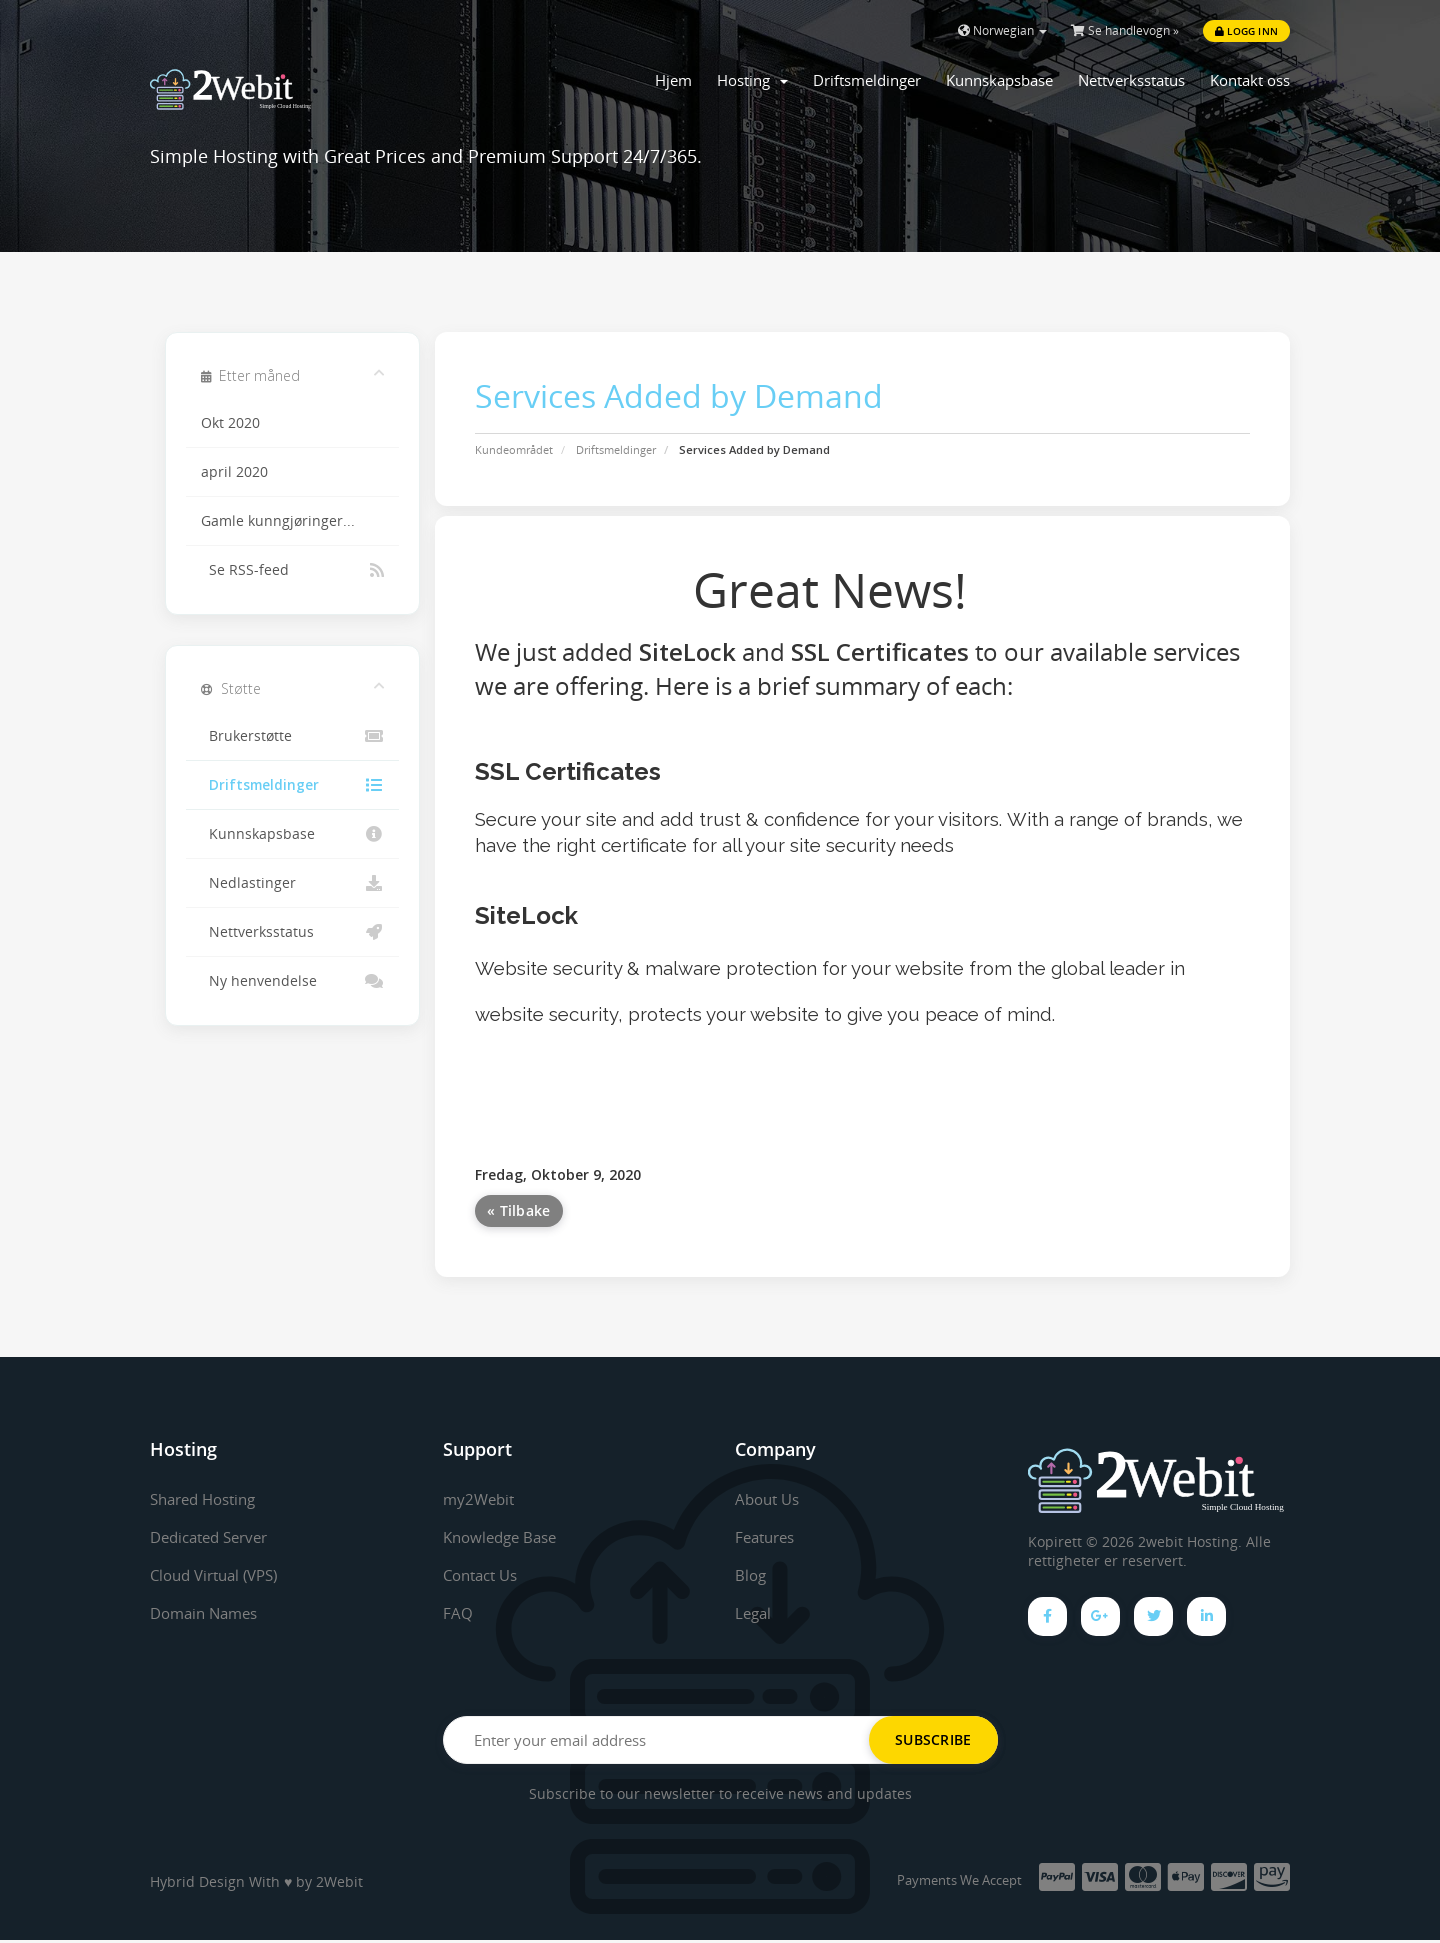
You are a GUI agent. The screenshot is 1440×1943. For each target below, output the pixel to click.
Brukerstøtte (292, 736)
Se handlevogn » (1125, 30)
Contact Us (484, 1575)
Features (768, 1537)
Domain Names (208, 1613)
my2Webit (481, 1499)
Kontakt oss (1250, 80)
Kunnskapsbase (999, 80)
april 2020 (234, 472)
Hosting (752, 80)
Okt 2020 (230, 423)
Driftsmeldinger (867, 80)
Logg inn (1246, 31)
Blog (751, 1575)
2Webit (339, 1884)
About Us (770, 1499)
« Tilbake (519, 1210)
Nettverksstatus (1131, 80)
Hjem (673, 80)
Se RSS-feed (292, 570)
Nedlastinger (292, 883)
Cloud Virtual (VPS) (220, 1575)
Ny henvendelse (292, 981)
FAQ (458, 1613)
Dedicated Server (215, 1537)
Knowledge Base (504, 1537)
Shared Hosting (208, 1499)
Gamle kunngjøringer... (278, 521)
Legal (754, 1613)
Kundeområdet (514, 449)
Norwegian (1002, 30)
